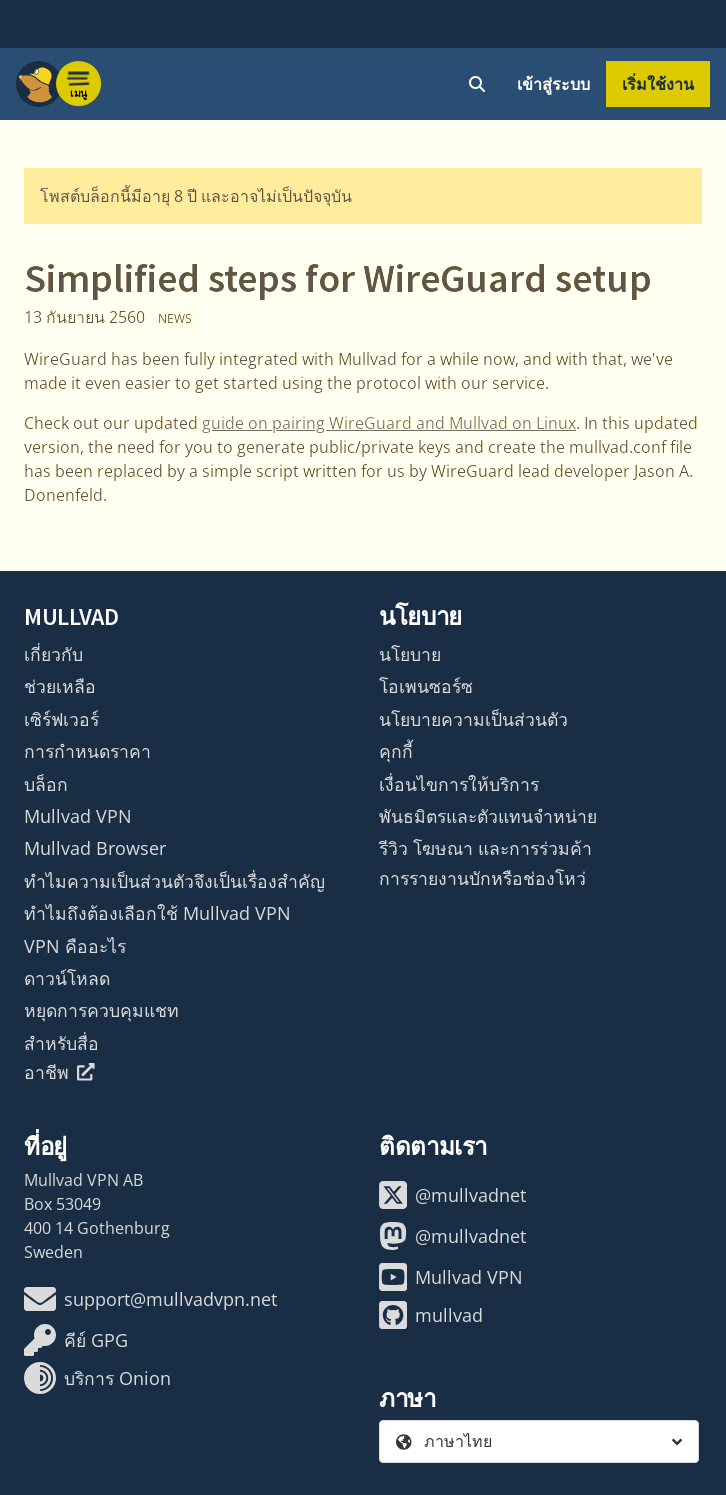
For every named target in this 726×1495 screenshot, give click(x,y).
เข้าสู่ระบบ (553, 84)
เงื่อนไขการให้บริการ (459, 784)
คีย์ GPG (76, 1340)
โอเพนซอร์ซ (426, 686)
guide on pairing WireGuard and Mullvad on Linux (389, 423)
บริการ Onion (97, 1378)
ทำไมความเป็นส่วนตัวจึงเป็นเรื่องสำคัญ (174, 881)
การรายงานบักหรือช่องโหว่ (482, 878)
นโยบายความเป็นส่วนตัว (473, 719)
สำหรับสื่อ (61, 1043)
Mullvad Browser (95, 848)
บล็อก (46, 784)
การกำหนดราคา (87, 751)
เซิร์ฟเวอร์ (61, 719)
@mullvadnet (452, 1195)
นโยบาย (410, 654)
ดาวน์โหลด (67, 978)
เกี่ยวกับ (53, 654)
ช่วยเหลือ (60, 686)
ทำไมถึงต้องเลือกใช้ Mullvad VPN (157, 913)
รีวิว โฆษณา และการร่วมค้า (485, 848)
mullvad (431, 1315)
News (175, 318)
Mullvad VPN (78, 816)
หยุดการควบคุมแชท (101, 1010)
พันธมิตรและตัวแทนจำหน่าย (488, 816)
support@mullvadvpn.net (150, 1299)
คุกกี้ (396, 751)
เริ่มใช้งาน (658, 84)
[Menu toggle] (79, 84)
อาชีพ (59, 1072)
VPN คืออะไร (75, 946)
